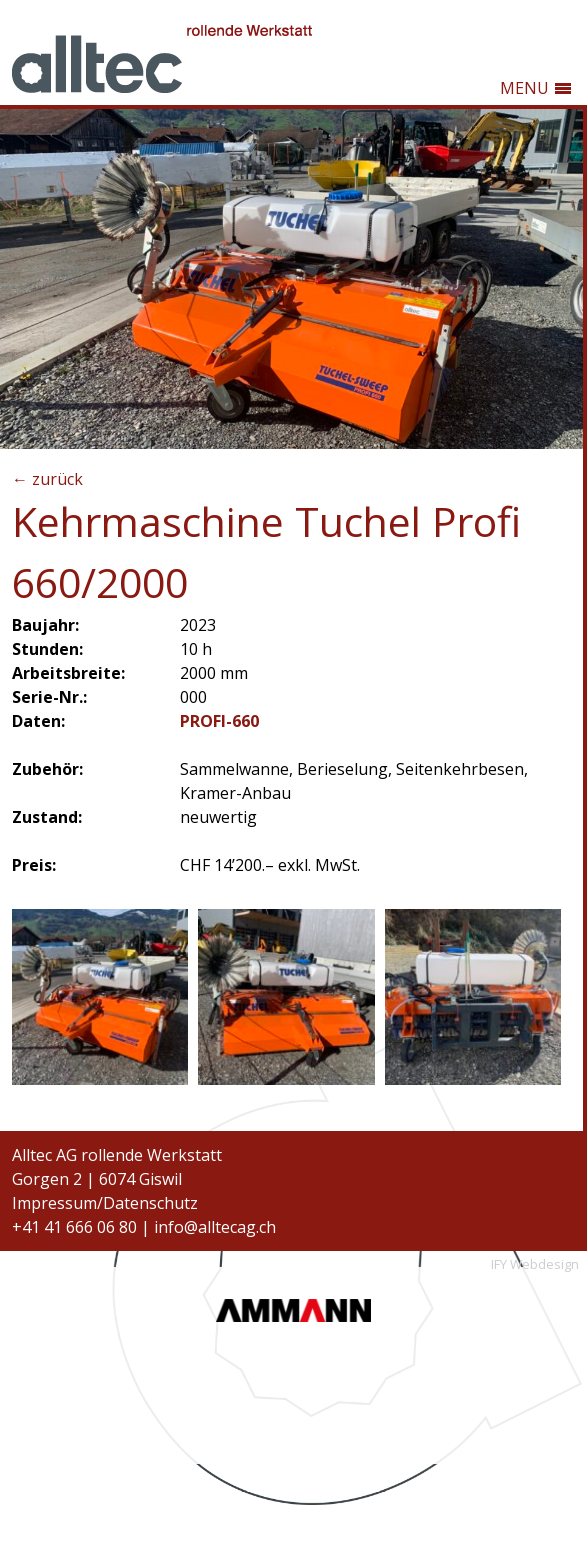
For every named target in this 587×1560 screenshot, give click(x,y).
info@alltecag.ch (215, 1227)
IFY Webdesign (535, 1264)
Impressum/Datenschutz (105, 1203)
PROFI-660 (219, 721)
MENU (524, 88)
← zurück (47, 479)
